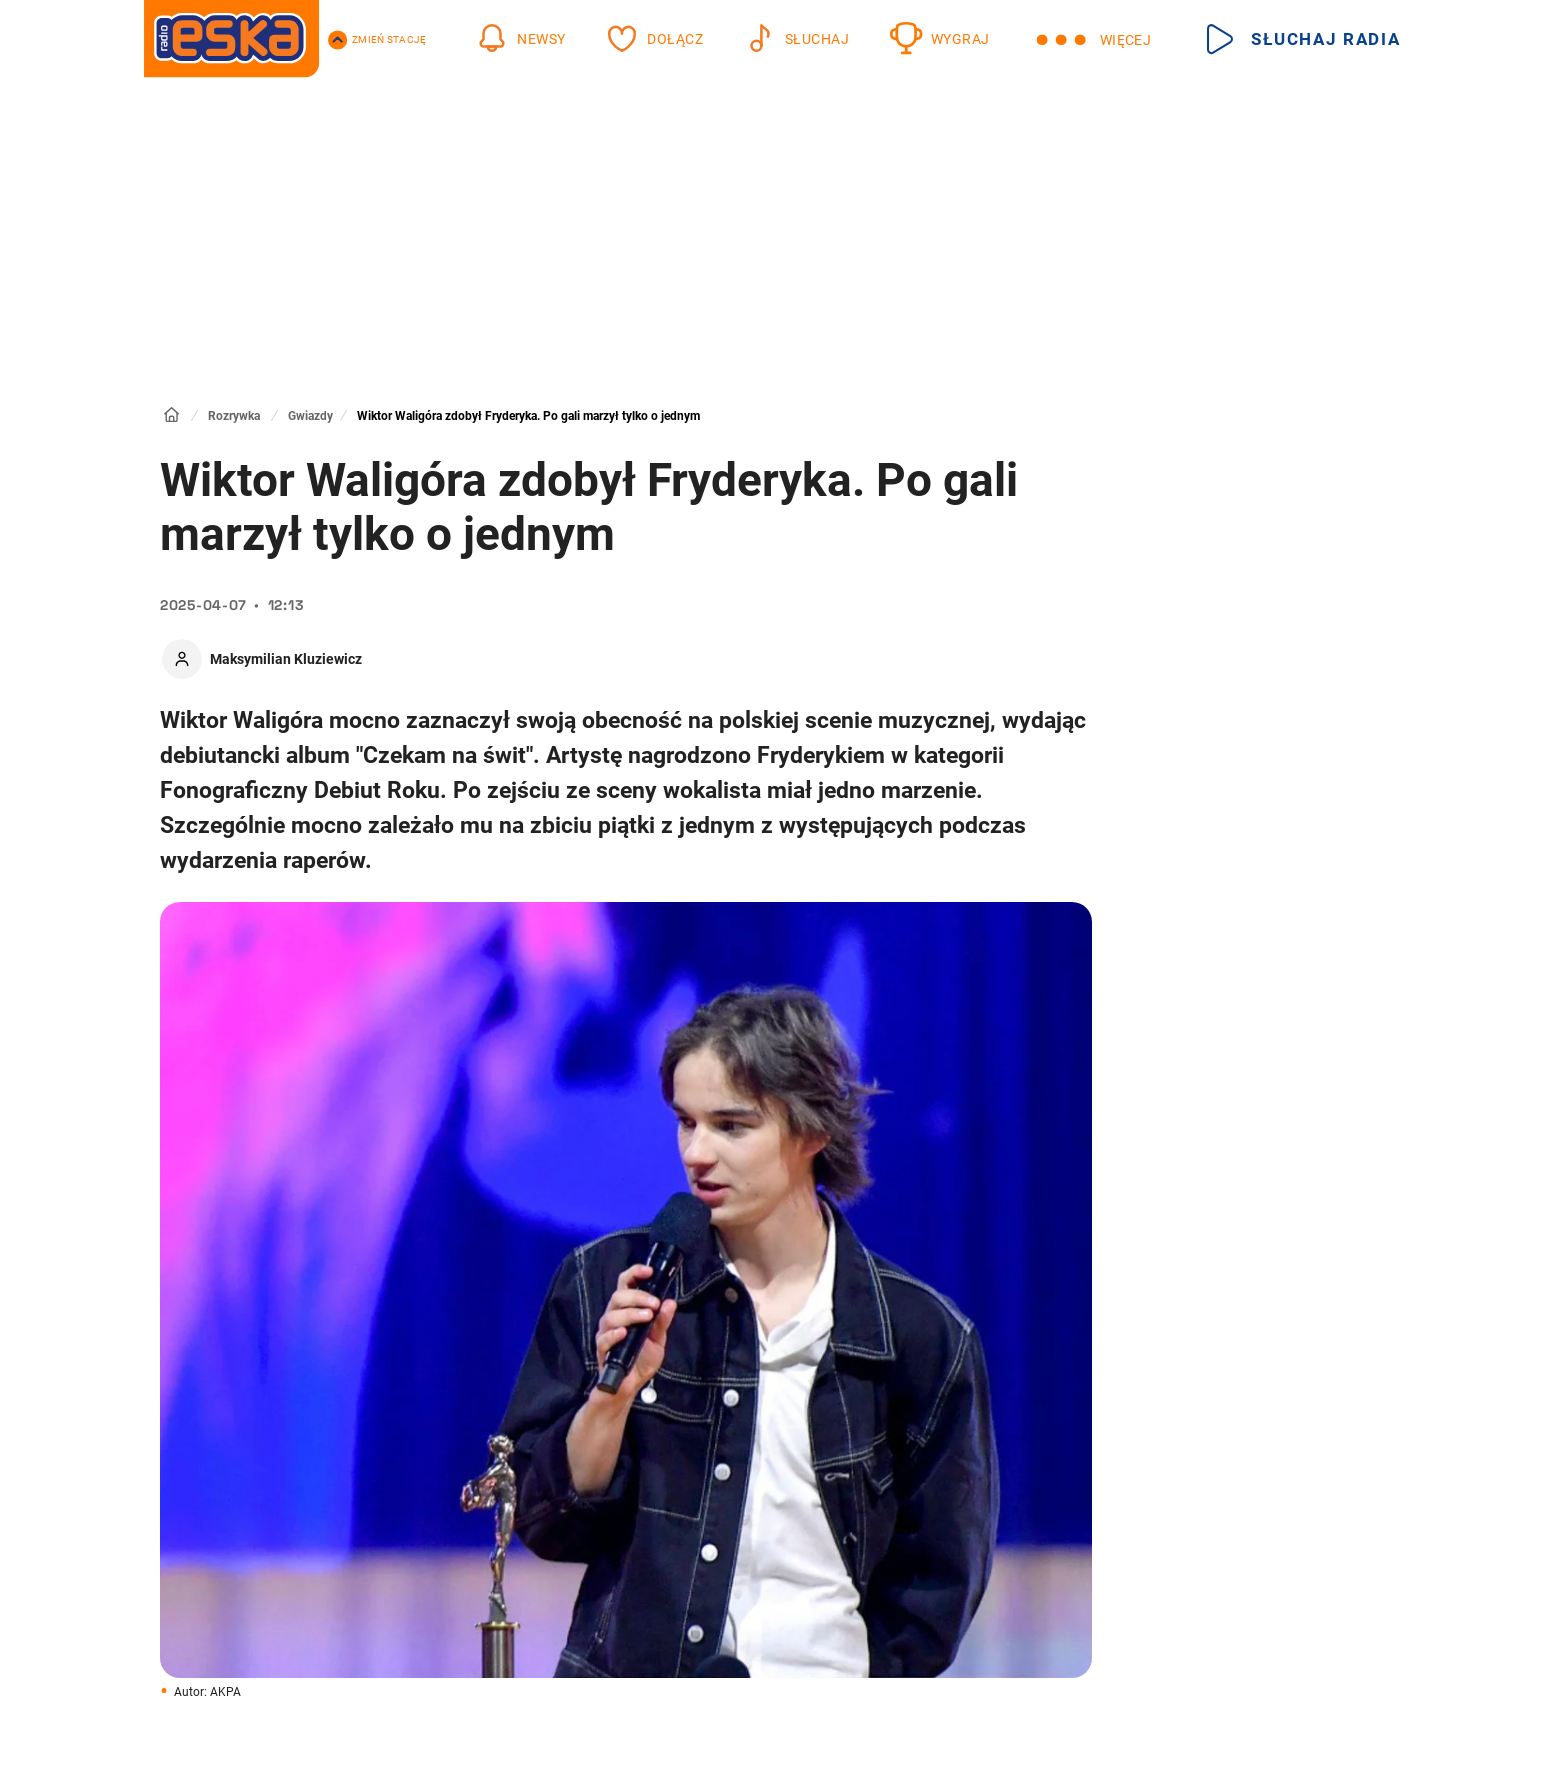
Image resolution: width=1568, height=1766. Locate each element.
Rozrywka (234, 416)
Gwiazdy (310, 416)
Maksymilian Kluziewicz (286, 659)
